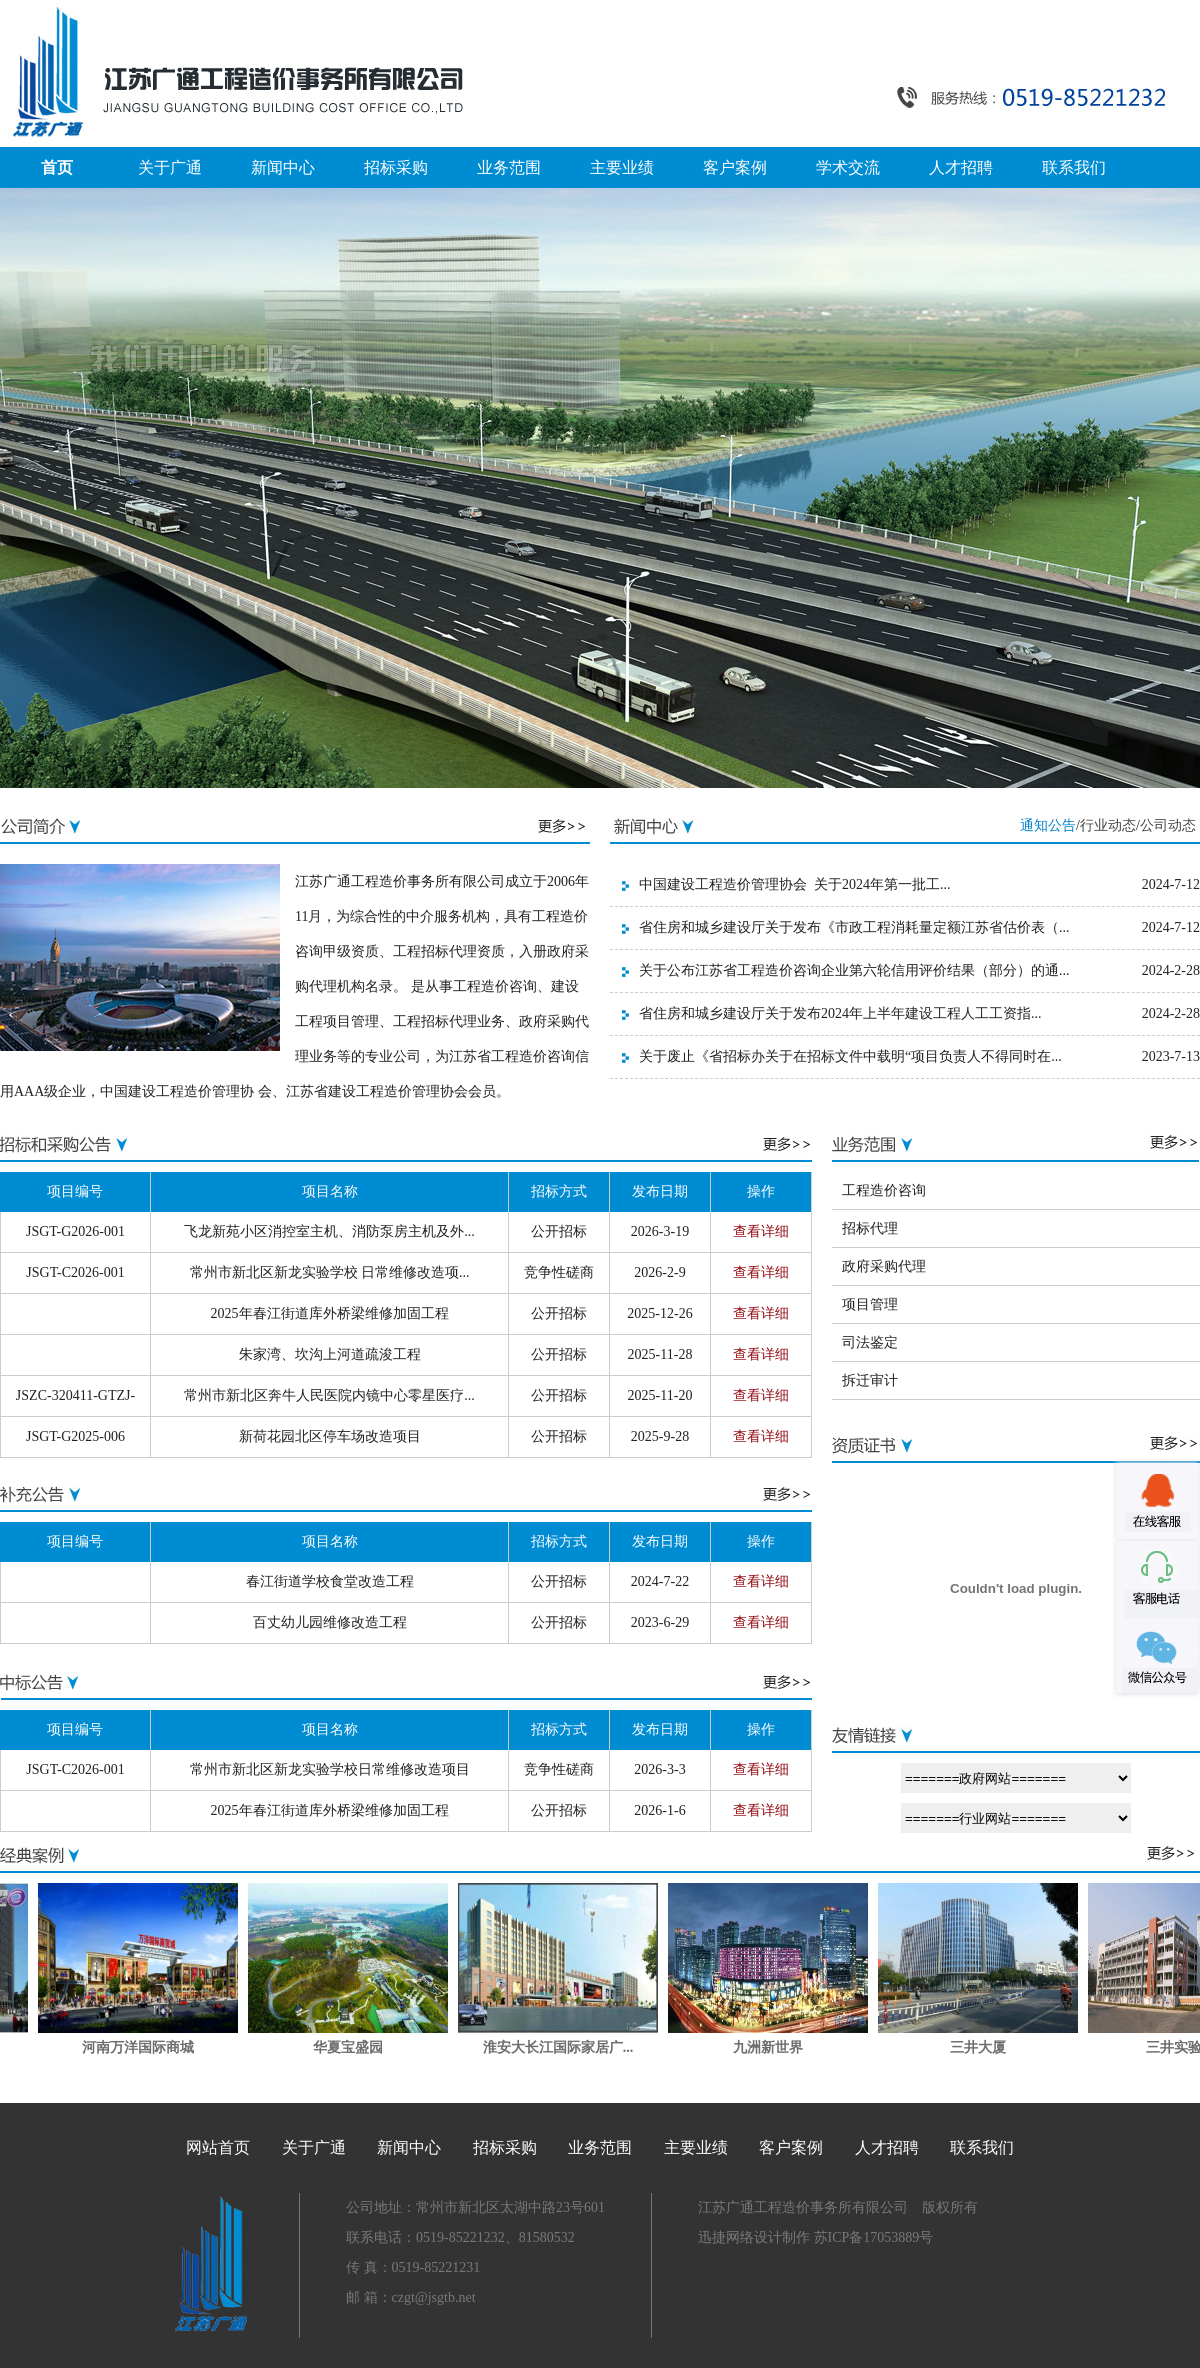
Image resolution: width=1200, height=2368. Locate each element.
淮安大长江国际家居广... (567, 2047)
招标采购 (396, 167)
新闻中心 (283, 167)
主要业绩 (622, 167)
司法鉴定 (870, 1342)
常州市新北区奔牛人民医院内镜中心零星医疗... (329, 1395)
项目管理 (870, 1304)
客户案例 (735, 167)
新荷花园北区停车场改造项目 (330, 1436)
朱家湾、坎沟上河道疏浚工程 (330, 1354)
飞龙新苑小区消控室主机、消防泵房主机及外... (329, 1231)
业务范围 (509, 167)
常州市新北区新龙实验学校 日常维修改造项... (330, 1272)
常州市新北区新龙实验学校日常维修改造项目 (330, 1769)
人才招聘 (961, 167)
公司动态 (1168, 825)
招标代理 (870, 1228)
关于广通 (170, 167)
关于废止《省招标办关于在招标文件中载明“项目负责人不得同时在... (850, 1056)
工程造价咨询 (884, 1190)
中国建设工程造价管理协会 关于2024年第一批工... (795, 884)
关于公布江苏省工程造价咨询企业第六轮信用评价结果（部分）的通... (854, 970)
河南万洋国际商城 (147, 2047)
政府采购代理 (884, 1266)
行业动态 (1108, 825)
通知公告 (1048, 825)
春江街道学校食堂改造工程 (330, 1581)
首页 (57, 167)
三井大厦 (987, 2047)
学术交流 (848, 167)
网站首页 (218, 2147)
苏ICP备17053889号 (871, 2237)
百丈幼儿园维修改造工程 (330, 1622)
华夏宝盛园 (357, 2047)
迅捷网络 (726, 2237)
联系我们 (1074, 167)
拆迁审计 (870, 1380)
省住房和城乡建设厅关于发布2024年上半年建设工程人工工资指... (840, 1013)
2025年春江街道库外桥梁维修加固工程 (330, 1313)
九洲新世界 (777, 2047)
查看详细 (761, 1231)
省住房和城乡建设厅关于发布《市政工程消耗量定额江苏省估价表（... (854, 927)
